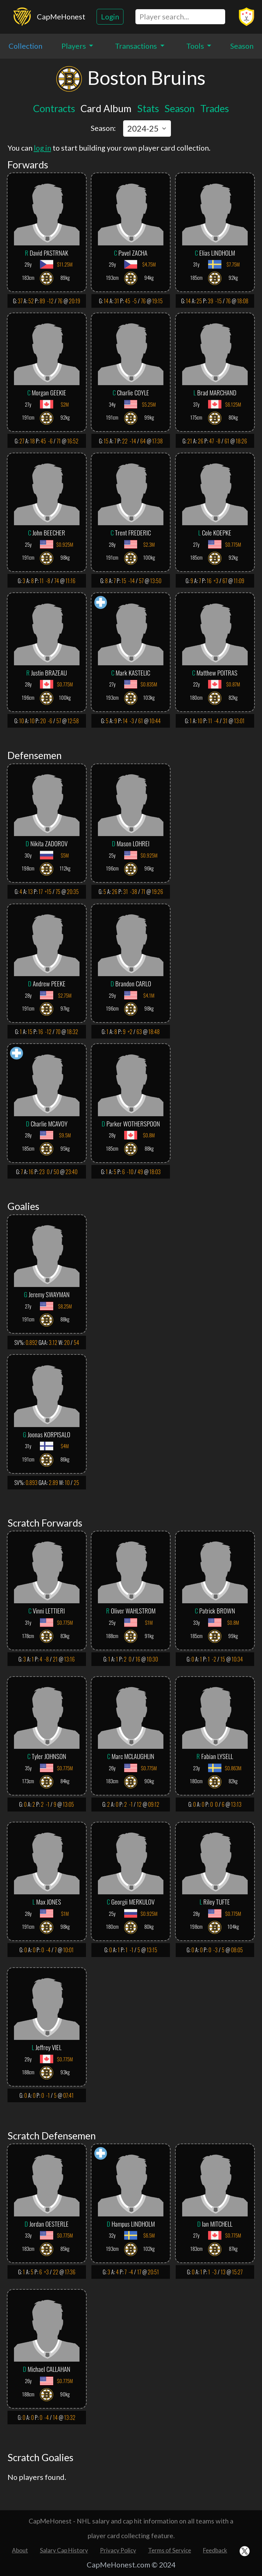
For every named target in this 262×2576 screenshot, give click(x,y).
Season (241, 46)
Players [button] (74, 46)
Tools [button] (195, 46)
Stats (148, 108)
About (20, 2550)
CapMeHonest (61, 16)
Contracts (54, 108)
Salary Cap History (64, 2550)
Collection (25, 46)
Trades (214, 108)
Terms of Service (169, 2550)
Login (110, 16)
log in (42, 147)
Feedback (215, 2550)
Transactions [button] (136, 46)
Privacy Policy (118, 2550)
